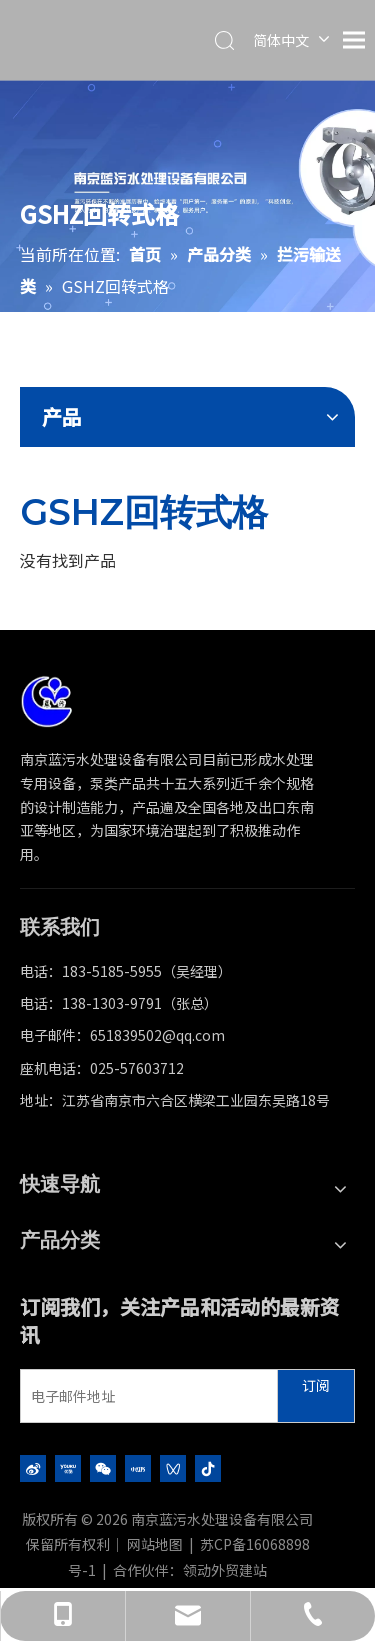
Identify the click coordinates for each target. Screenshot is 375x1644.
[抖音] (208, 1467)
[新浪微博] (33, 1467)
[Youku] (68, 1467)
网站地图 (155, 1544)
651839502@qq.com (157, 1035)
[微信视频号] (173, 1467)
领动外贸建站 (225, 1570)
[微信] (103, 1467)
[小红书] (138, 1467)
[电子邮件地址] (144, 1396)
